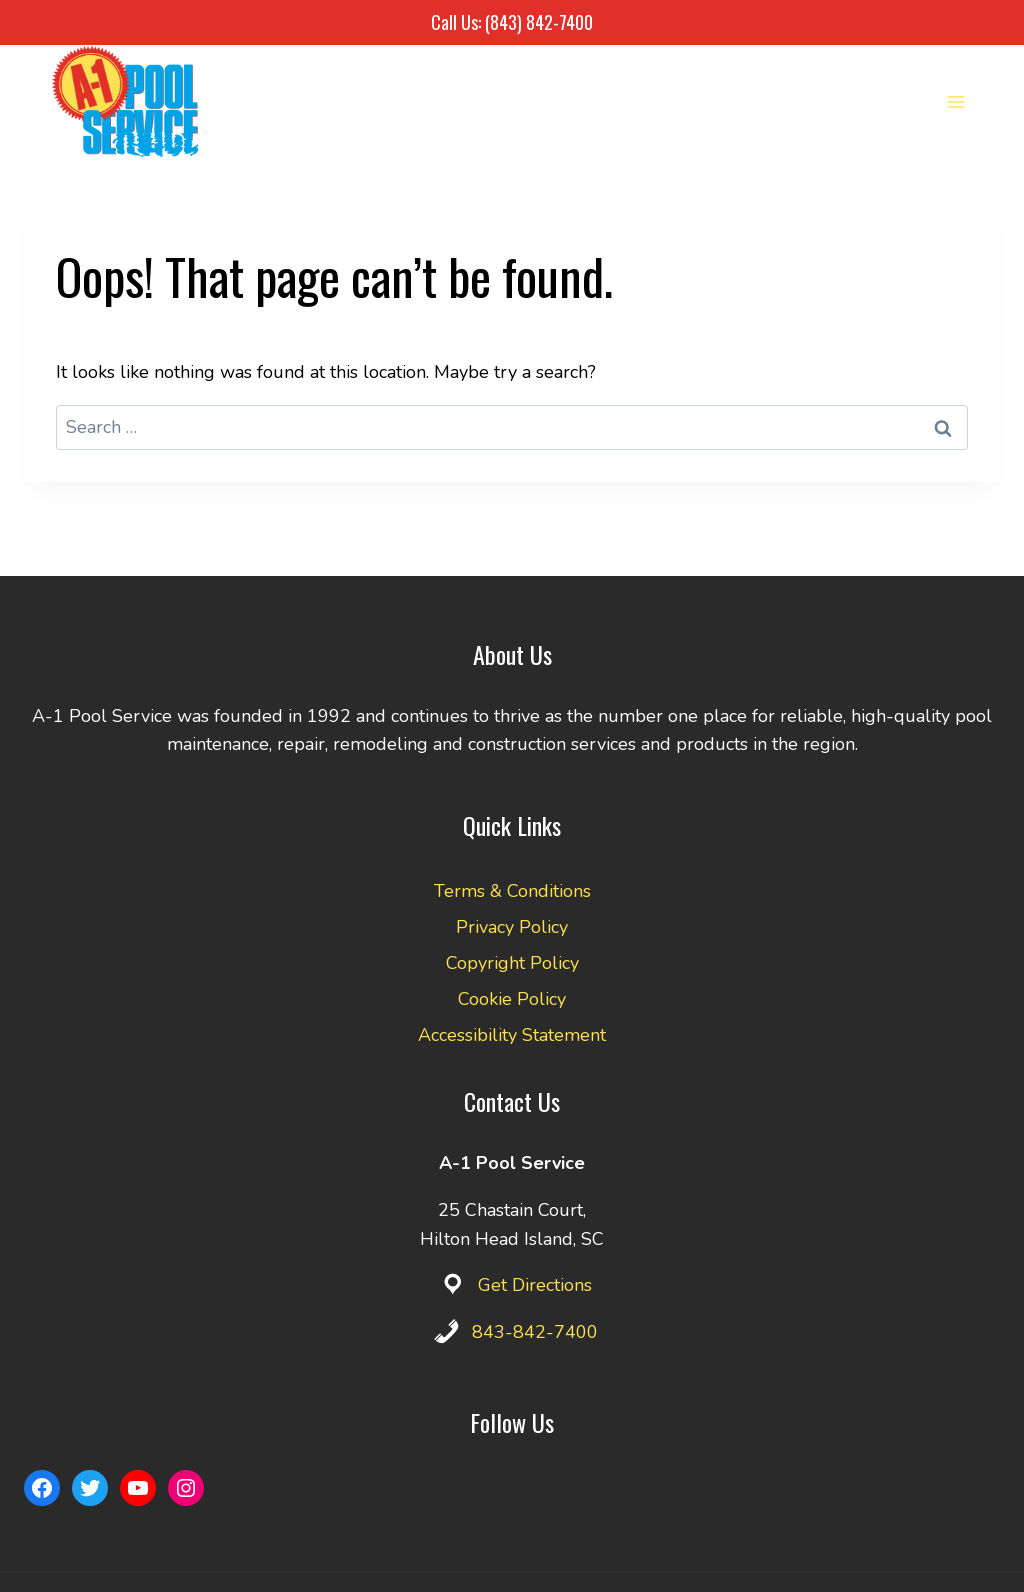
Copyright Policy (512, 963)
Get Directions (535, 1285)
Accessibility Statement (512, 1035)
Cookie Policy (512, 999)
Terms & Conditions (512, 891)
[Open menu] (955, 101)
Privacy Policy (512, 927)
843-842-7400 (535, 1332)
